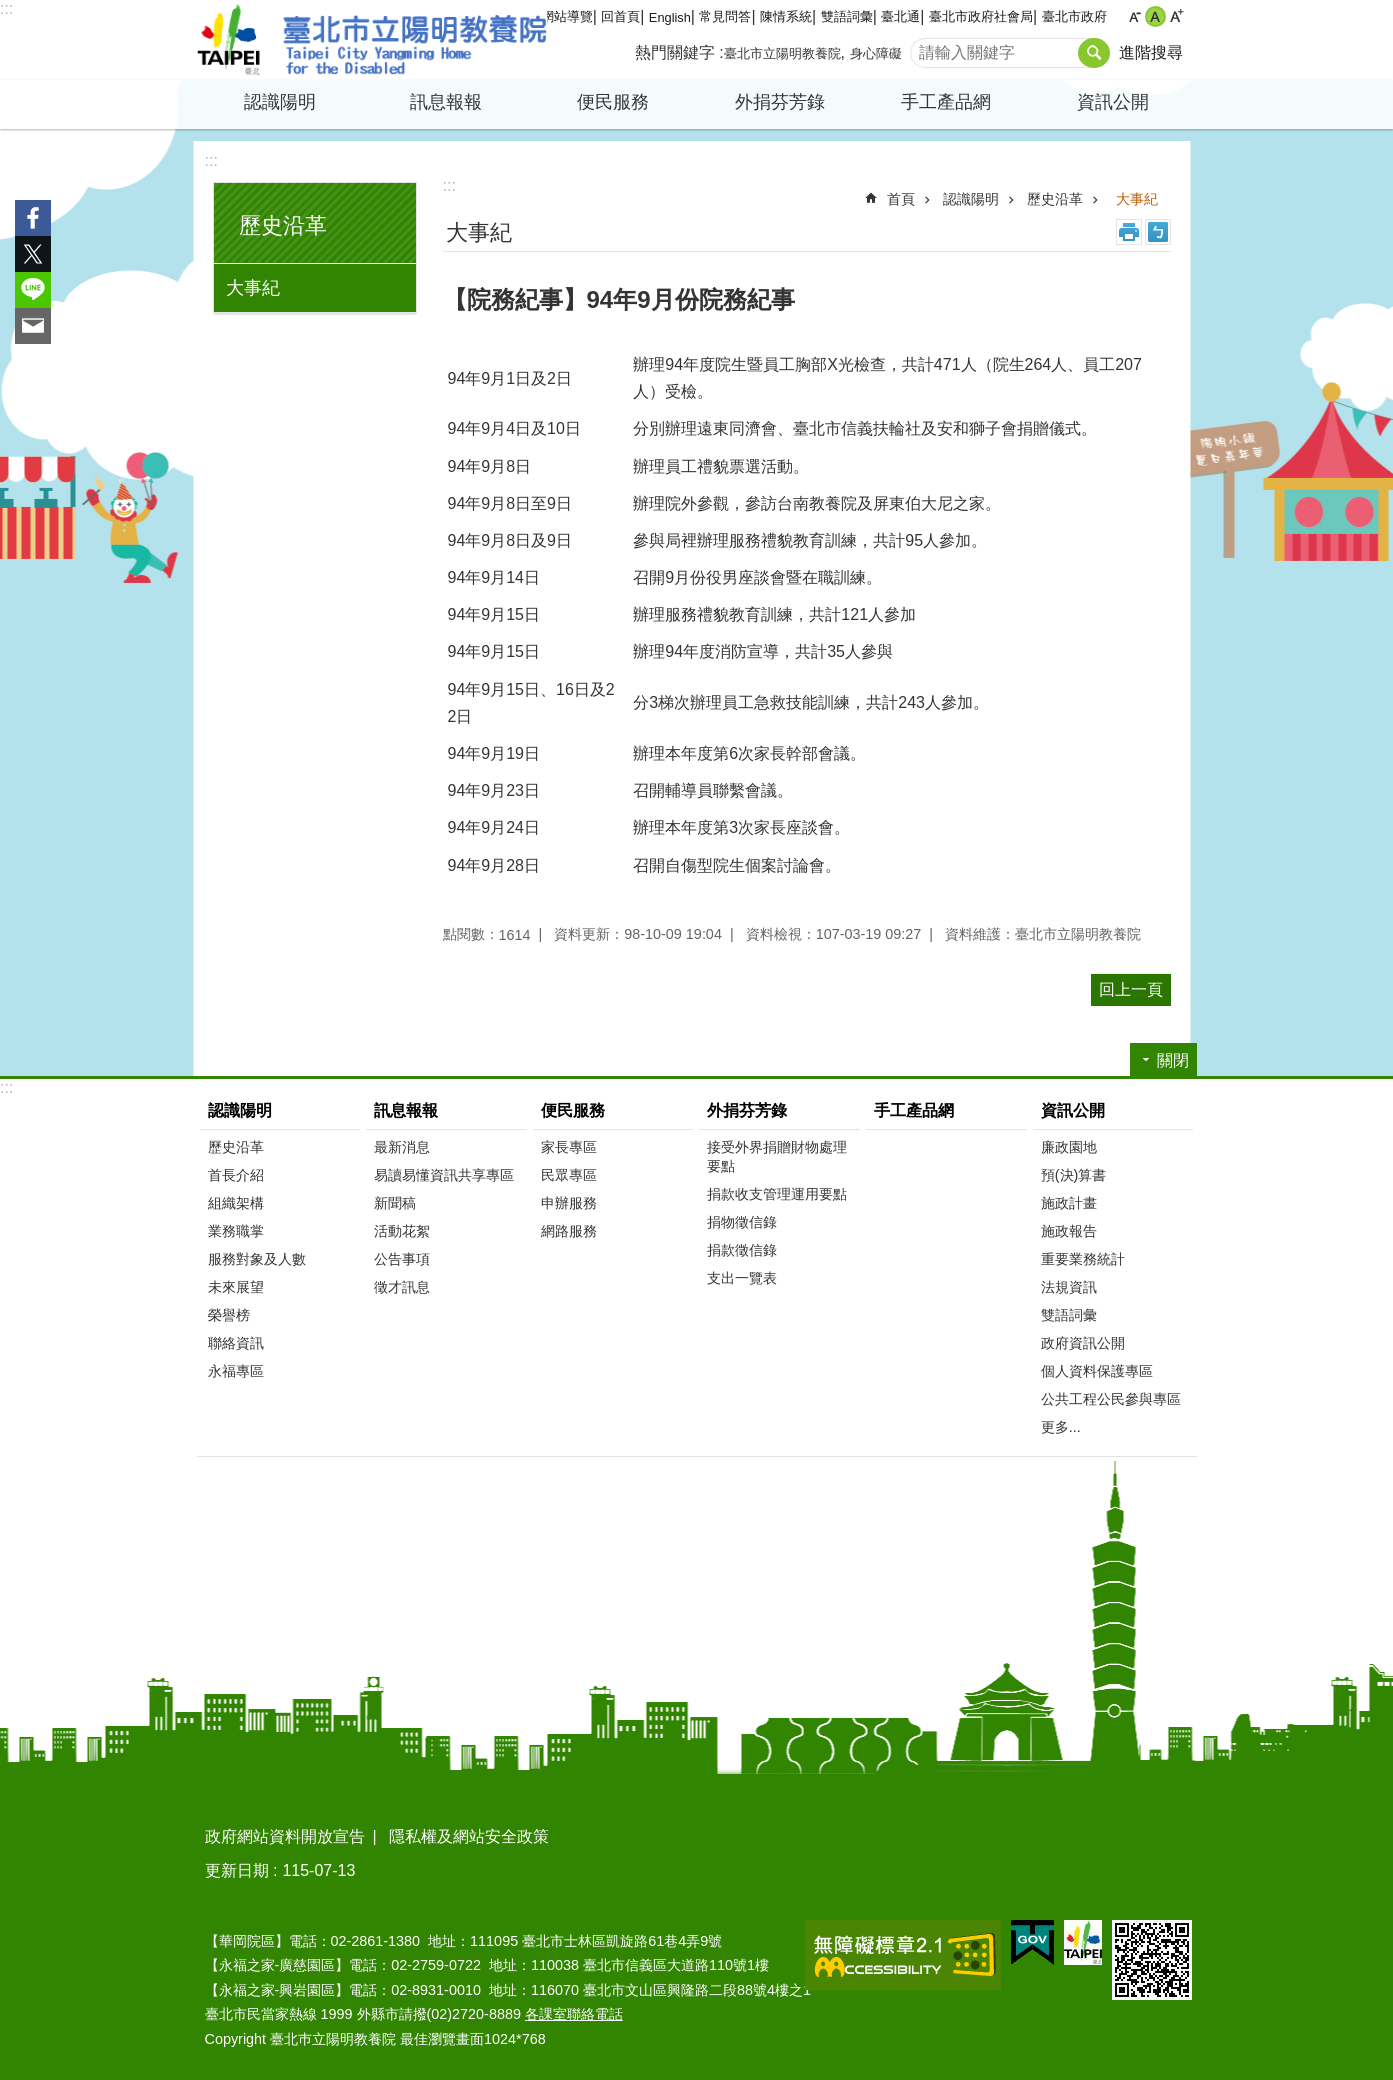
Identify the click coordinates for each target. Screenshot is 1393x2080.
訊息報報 (446, 102)
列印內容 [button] (1129, 232)
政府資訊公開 (1083, 1343)
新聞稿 (395, 1203)
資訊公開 (1113, 102)
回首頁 (620, 16)
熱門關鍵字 (675, 52)
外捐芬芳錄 (780, 102)
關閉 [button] (1173, 1060)
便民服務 (613, 102)
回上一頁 (1131, 989)
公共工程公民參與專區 (1111, 1399)
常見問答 (725, 16)
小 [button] (1134, 16)
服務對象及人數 (257, 1259)
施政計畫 (1069, 1203)
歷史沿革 (283, 225)
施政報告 (1069, 1231)
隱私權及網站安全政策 (469, 1836)
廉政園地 (1069, 1147)
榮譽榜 (229, 1315)
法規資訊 (1069, 1287)
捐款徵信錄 (742, 1250)
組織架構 (236, 1203)
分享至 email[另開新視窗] (33, 326)
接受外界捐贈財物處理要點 (777, 1156)
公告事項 (402, 1259)
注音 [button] (1158, 232)
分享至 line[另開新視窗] (33, 290)
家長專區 (569, 1147)
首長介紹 (236, 1175)
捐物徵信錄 (742, 1222)
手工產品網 (946, 102)
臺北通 (900, 16)
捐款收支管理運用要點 (777, 1194)
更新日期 (237, 1870)
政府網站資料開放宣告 (285, 1836)
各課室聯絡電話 (574, 2014)
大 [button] (1176, 16)
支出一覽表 (742, 1278)
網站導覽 (567, 16)
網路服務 (569, 1231)
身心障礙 (876, 53)
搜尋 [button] (1094, 53)
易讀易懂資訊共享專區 (444, 1175)
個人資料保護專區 (1097, 1371)
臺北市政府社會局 (981, 16)
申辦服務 (569, 1203)
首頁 (901, 199)
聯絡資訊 (236, 1343)
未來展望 (236, 1287)
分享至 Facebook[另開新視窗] (33, 218)
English (670, 17)
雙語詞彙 (847, 16)
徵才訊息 (402, 1287)
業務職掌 (236, 1231)
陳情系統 (786, 16)
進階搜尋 (1151, 52)
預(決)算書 (1074, 1175)
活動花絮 (402, 1231)
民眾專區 (569, 1175)
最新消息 (402, 1147)
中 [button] (1155, 16)
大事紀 (253, 288)
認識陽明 (280, 102)
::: (6, 8)
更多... (1061, 1427)
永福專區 (236, 1371)
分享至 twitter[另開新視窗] (33, 254)
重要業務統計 (1083, 1259)
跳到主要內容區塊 (10, 10)
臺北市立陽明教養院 (372, 40)
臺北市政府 (1074, 16)
